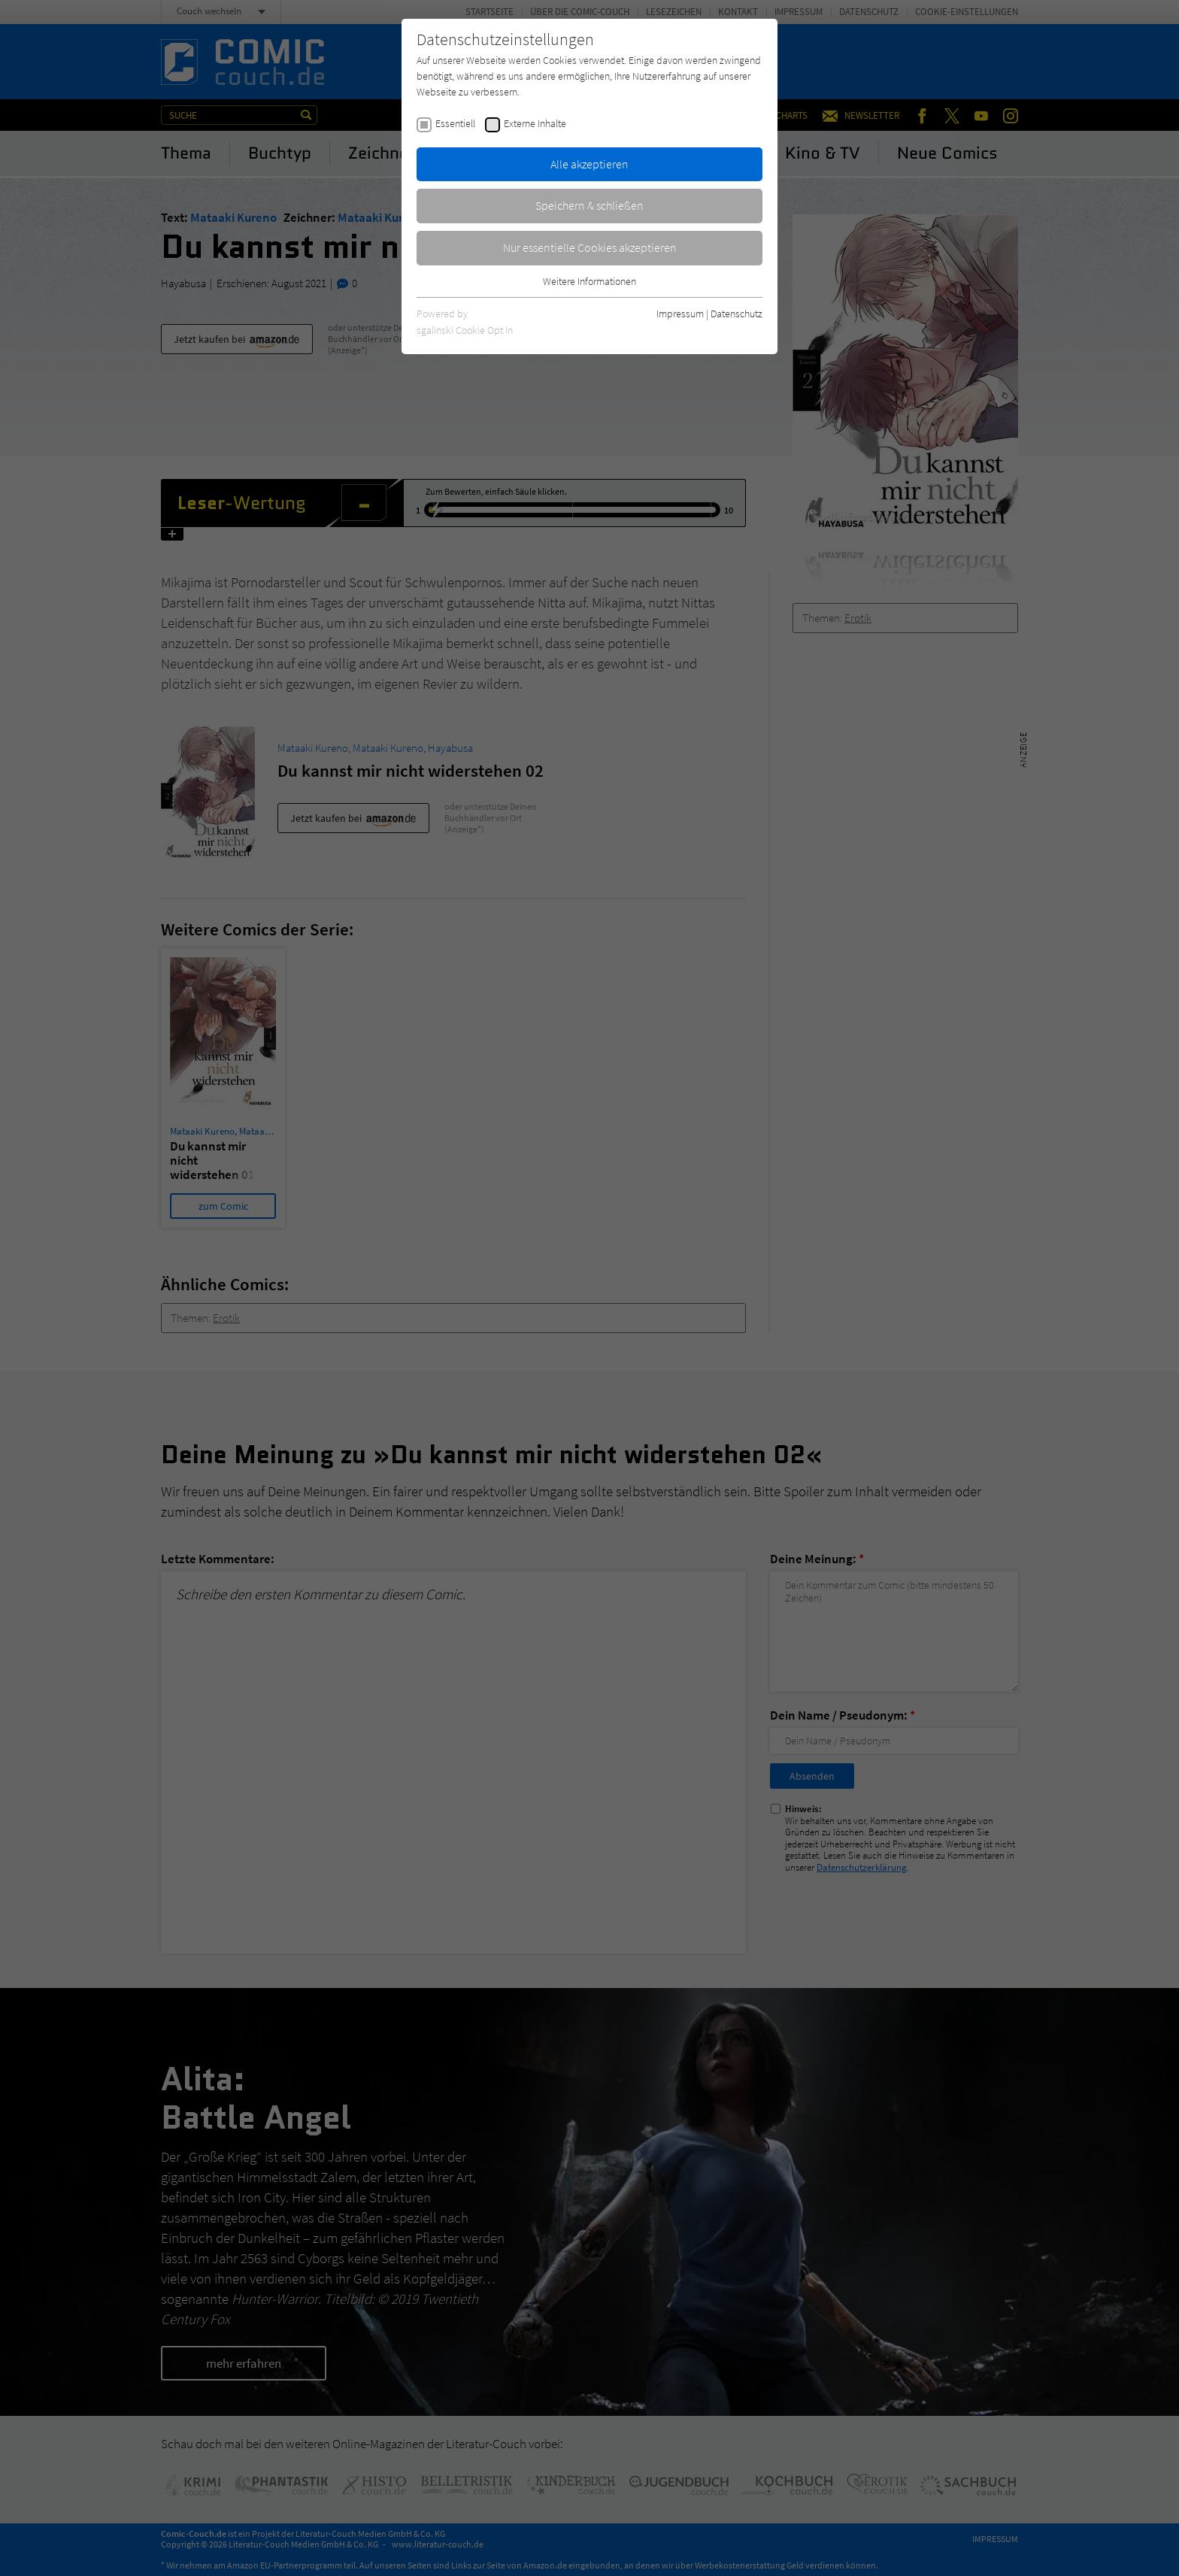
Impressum (680, 313)
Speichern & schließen (589, 205)
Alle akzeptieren (589, 163)
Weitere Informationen (589, 281)
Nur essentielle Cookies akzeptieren (590, 247)
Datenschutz (736, 313)
